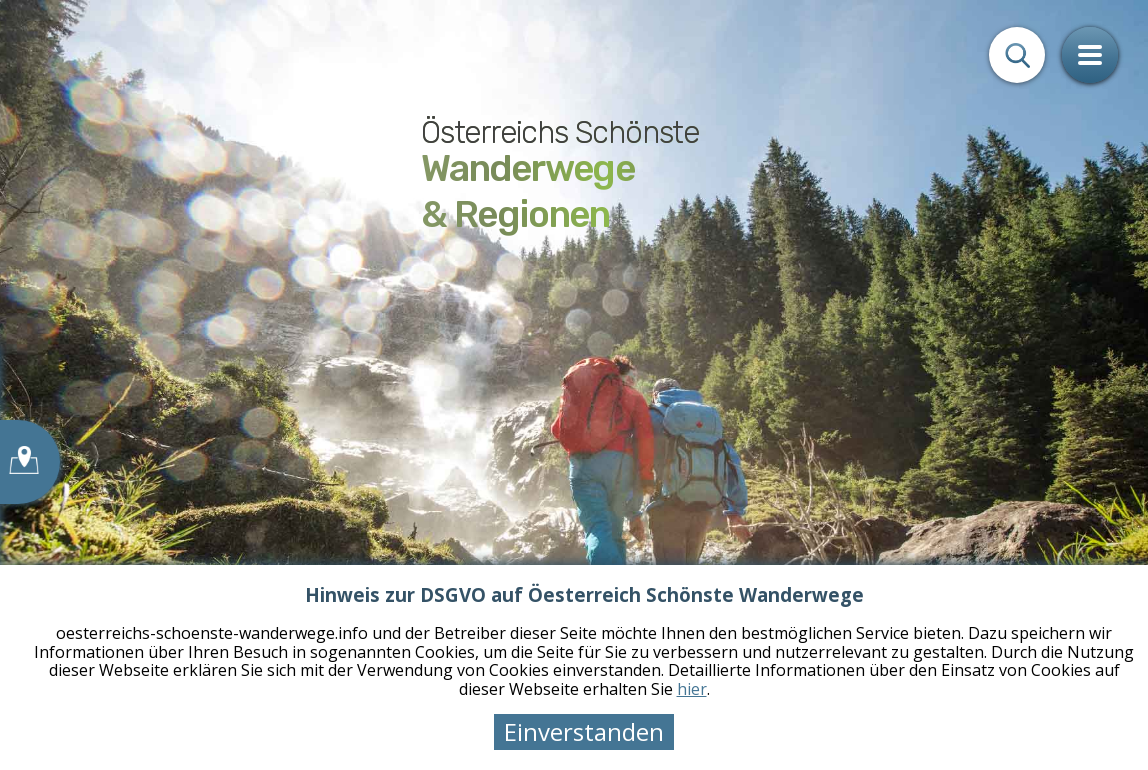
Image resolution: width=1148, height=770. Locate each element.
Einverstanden (584, 731)
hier (692, 689)
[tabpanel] (574, 385)
